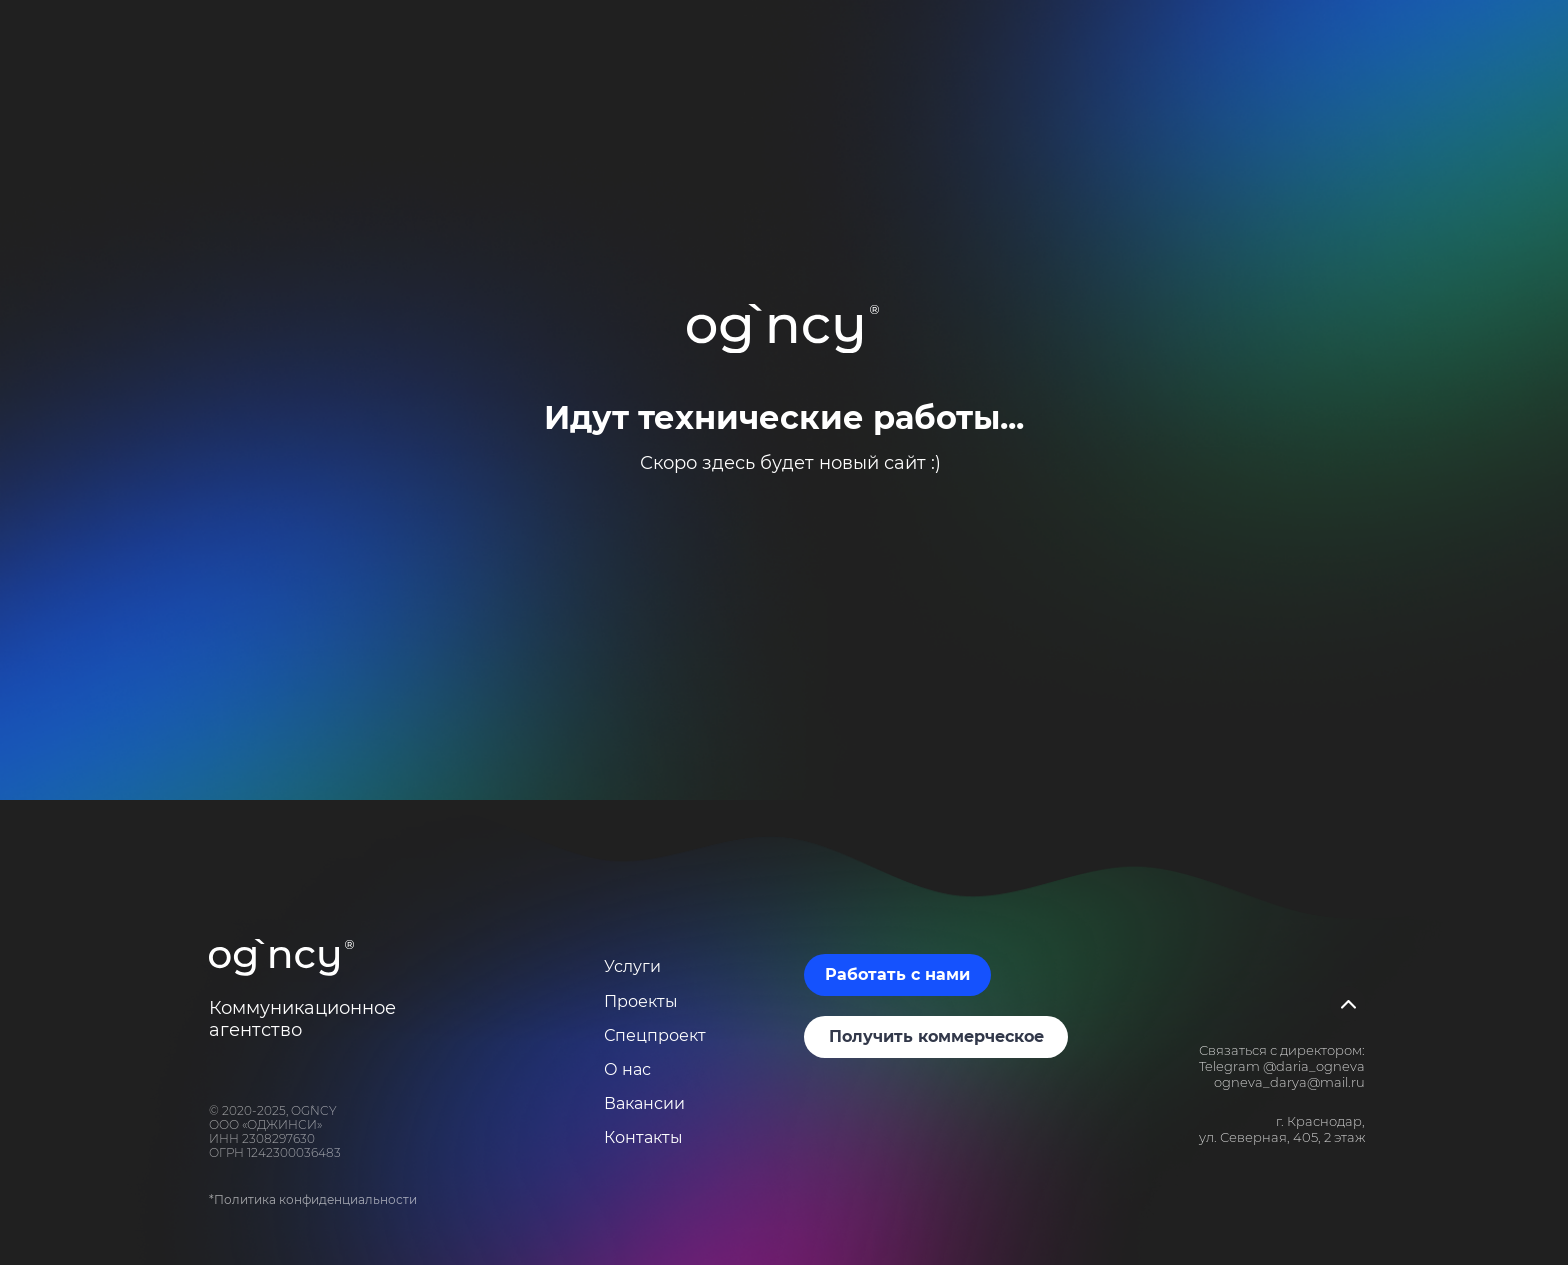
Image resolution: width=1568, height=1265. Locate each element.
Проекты (641, 1001)
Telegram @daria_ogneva (1282, 1066)
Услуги (632, 966)
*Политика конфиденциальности (313, 1199)
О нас (627, 1069)
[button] (897, 975)
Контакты (643, 1137)
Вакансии (644, 1103)
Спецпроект (655, 1035)
